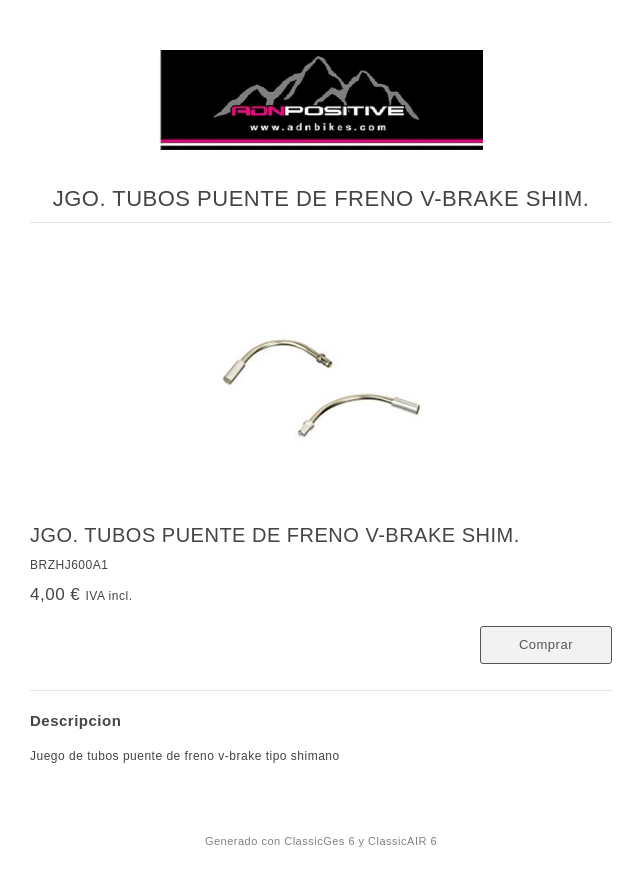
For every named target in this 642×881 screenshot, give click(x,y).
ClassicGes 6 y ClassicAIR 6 (360, 841)
